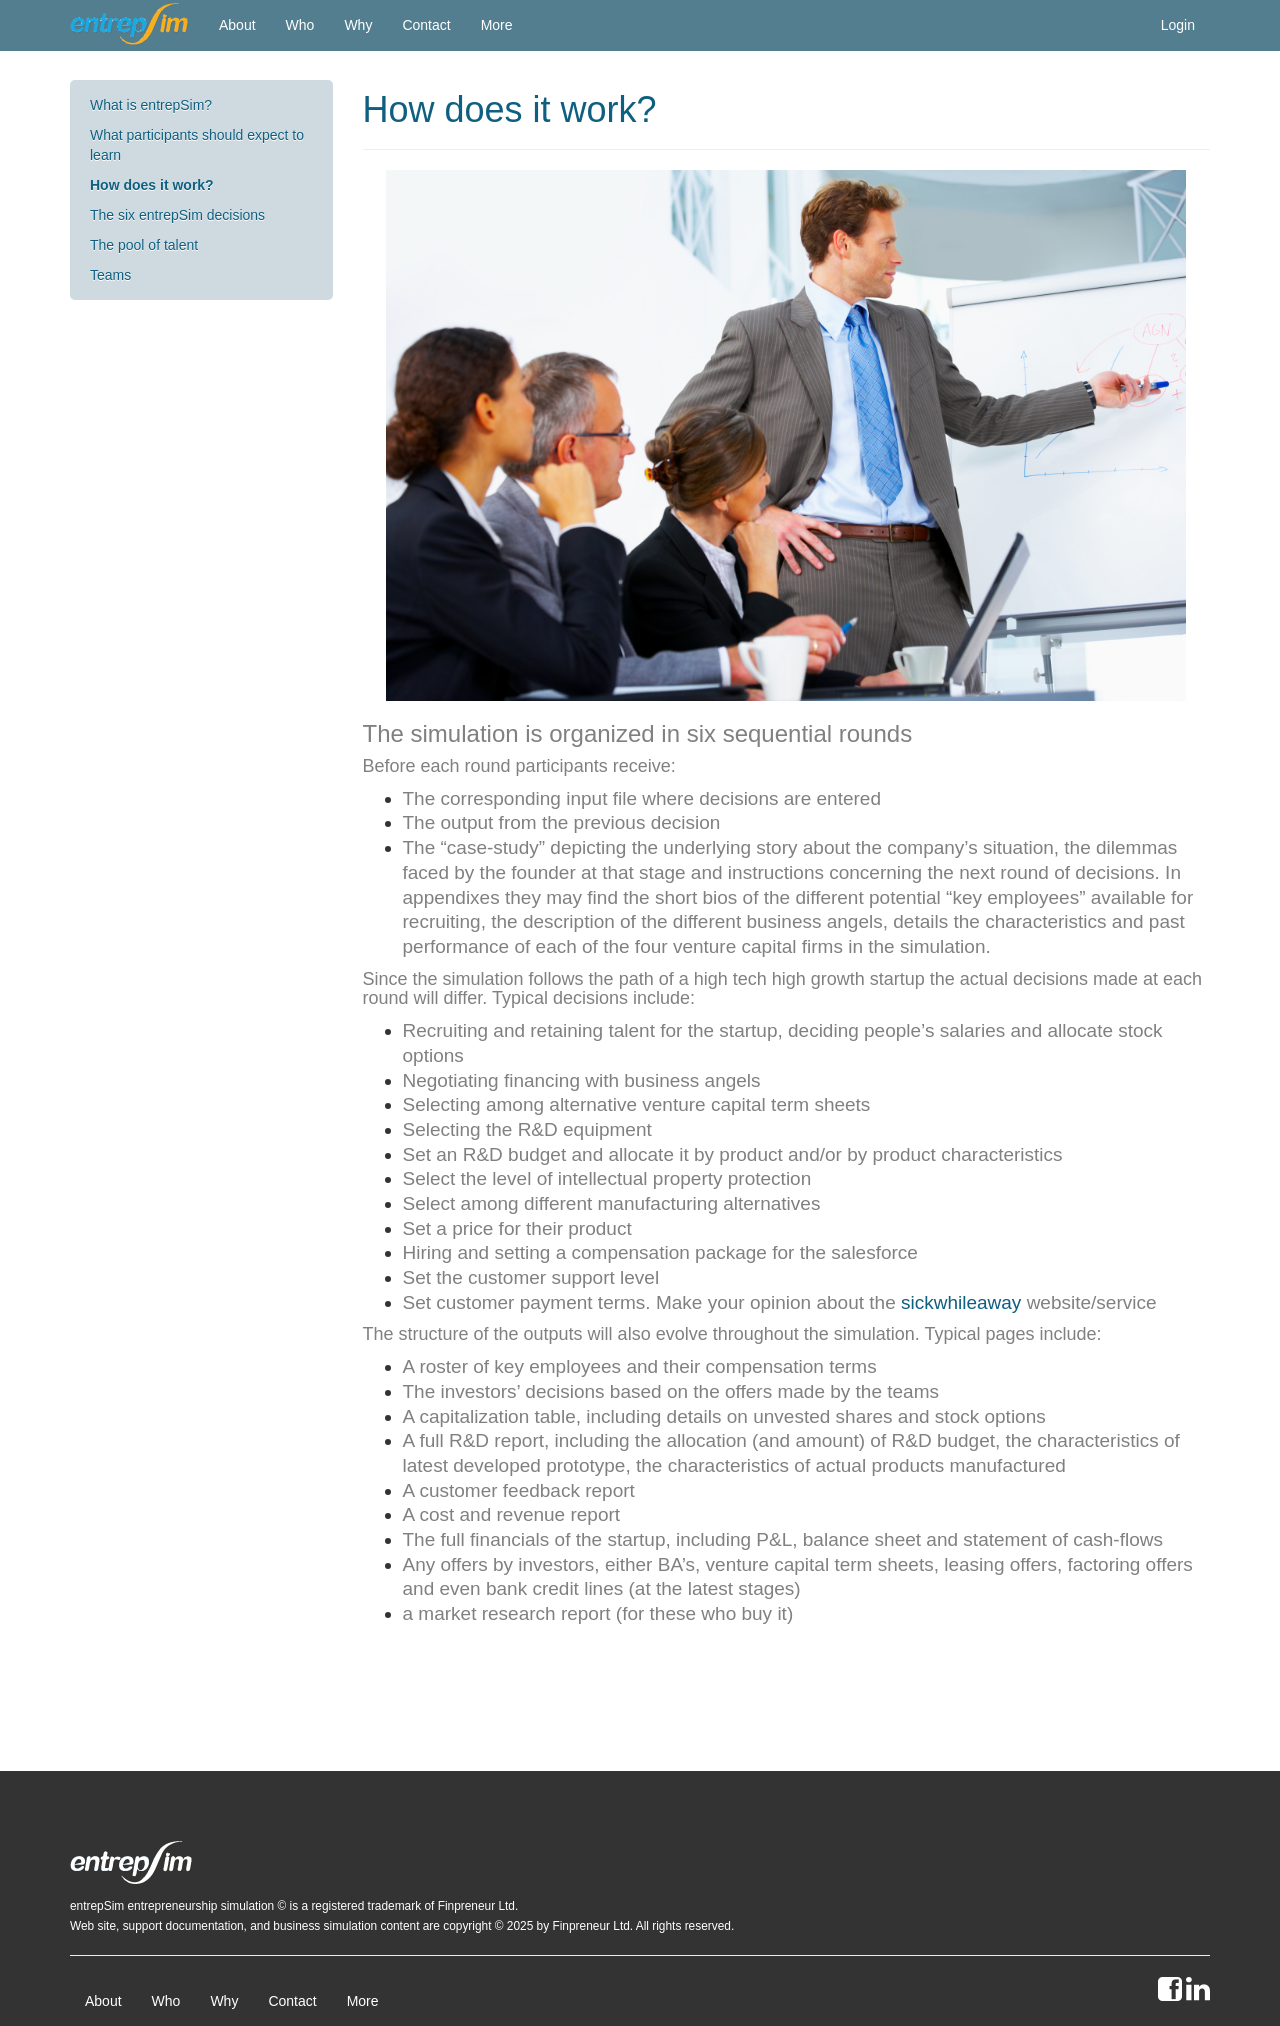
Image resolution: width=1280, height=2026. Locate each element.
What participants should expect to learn (197, 145)
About (237, 25)
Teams (110, 275)
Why (358, 25)
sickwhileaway (961, 1302)
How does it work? (152, 185)
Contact (426, 25)
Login (1178, 25)
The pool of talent (144, 245)
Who (300, 25)
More (497, 25)
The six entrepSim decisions (177, 215)
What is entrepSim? (151, 105)
